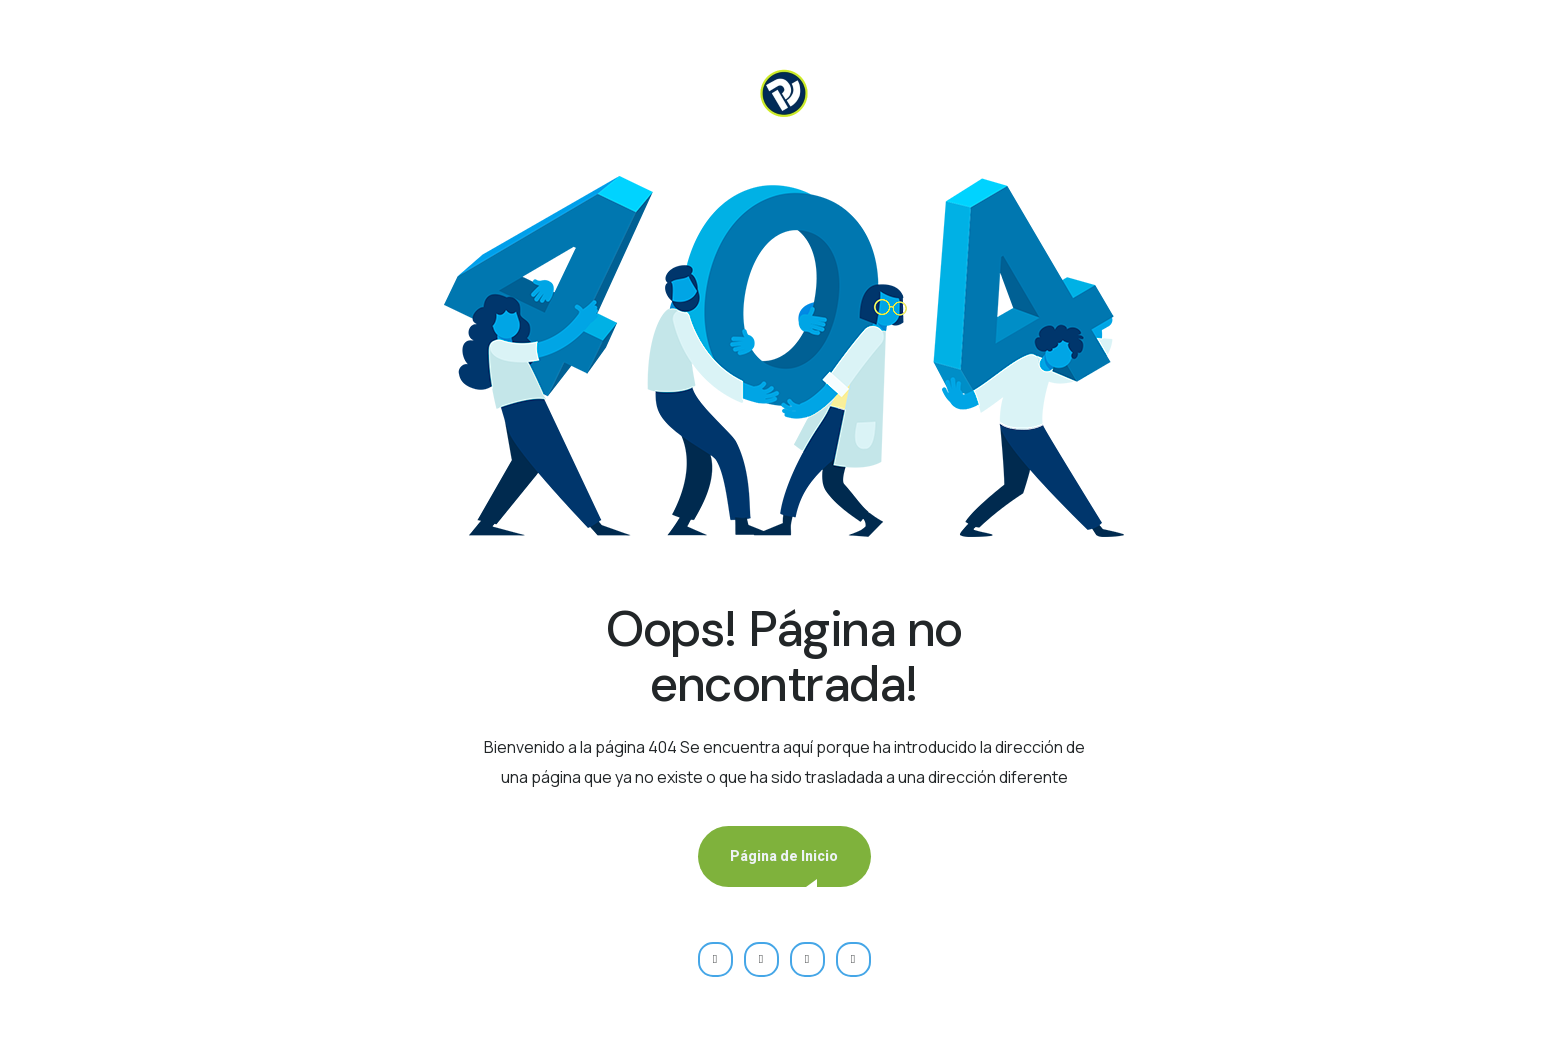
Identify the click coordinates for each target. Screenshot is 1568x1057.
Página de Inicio (784, 856)
